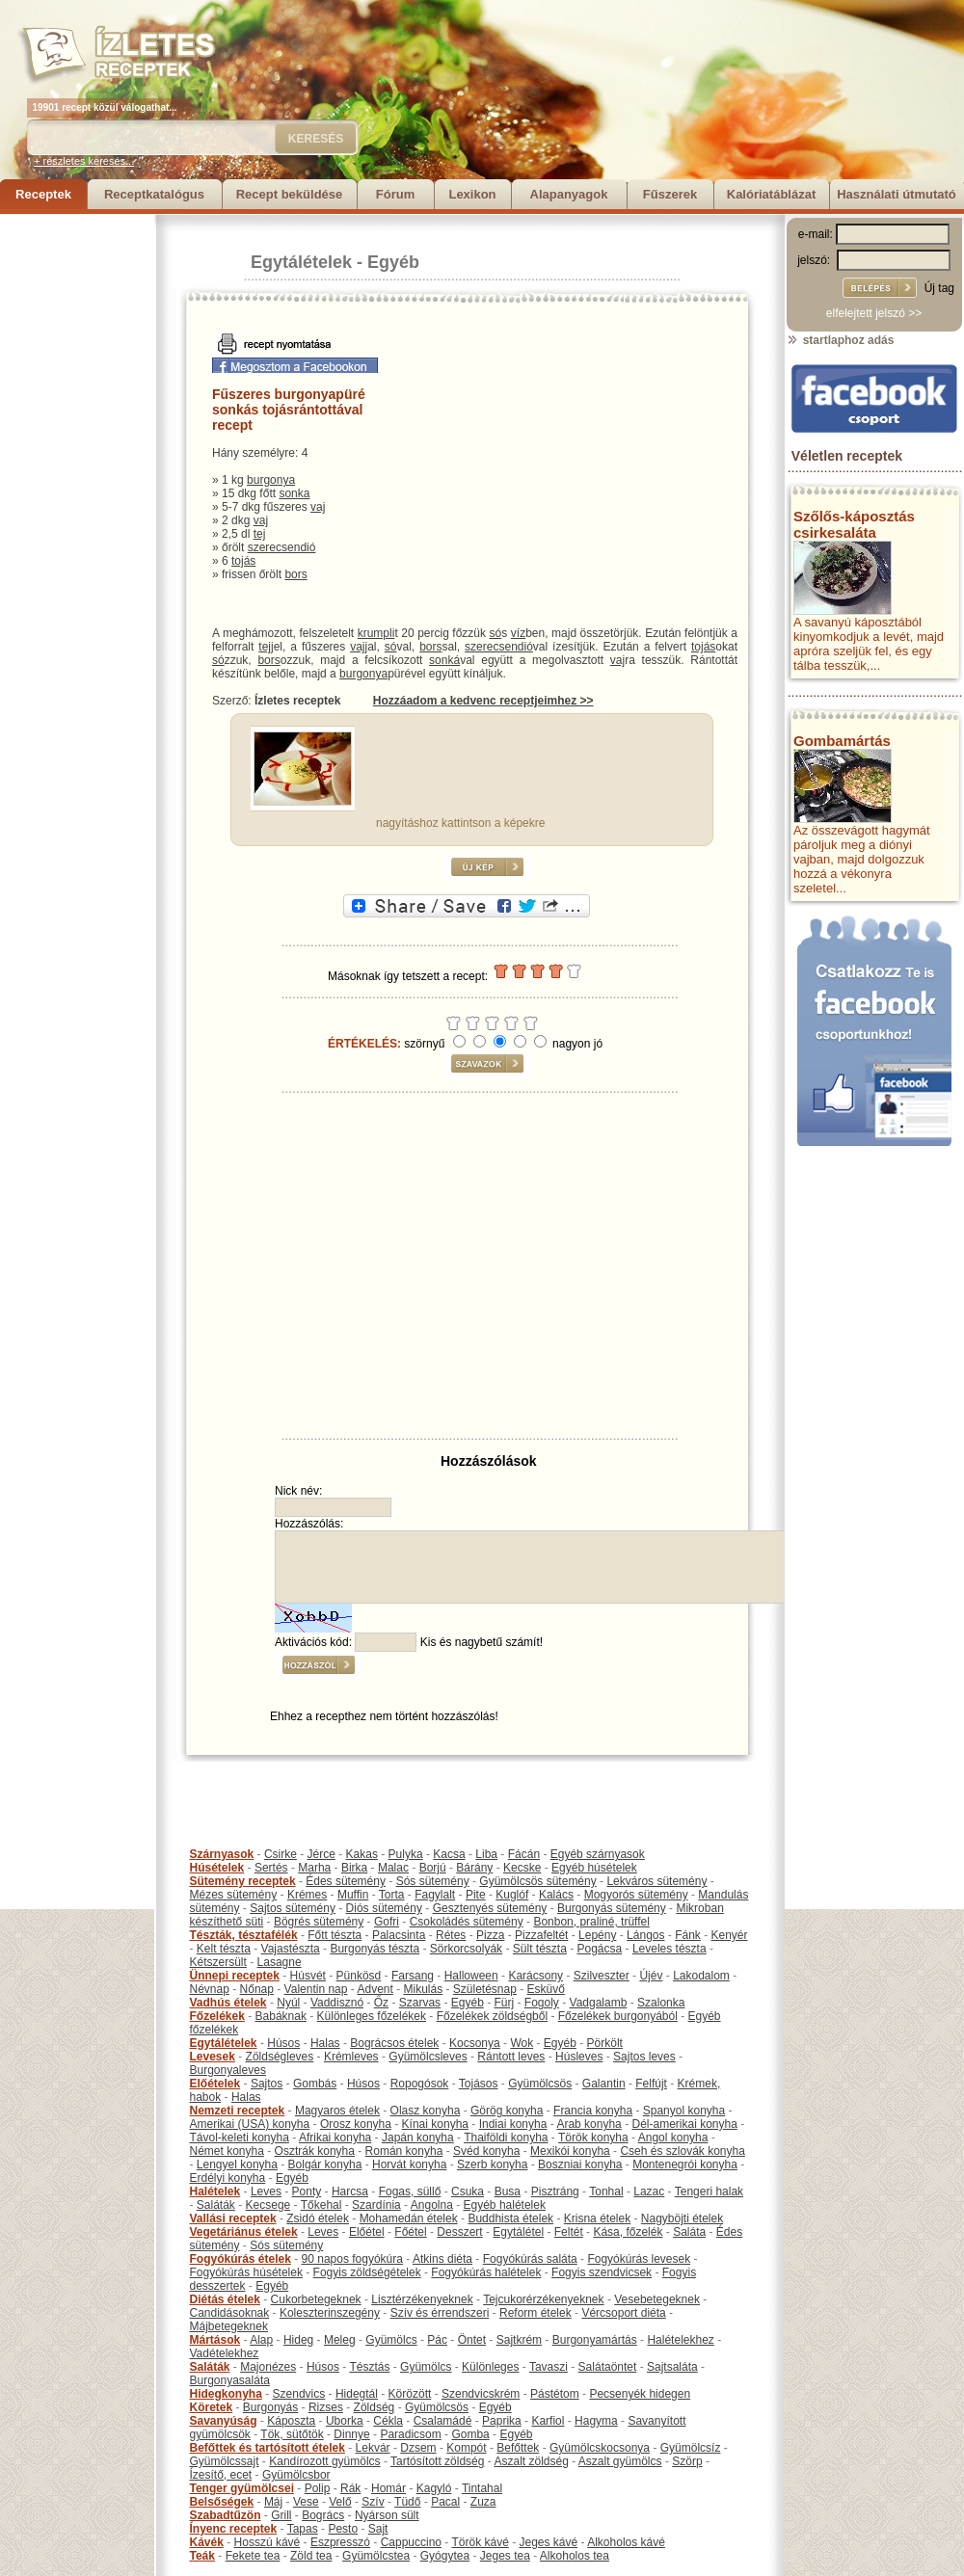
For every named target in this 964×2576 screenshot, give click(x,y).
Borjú (432, 1867)
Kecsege (268, 2205)
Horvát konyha (409, 2164)
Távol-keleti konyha (239, 2137)
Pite (476, 1894)
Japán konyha (418, 2137)
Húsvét (308, 1975)
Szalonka (660, 2002)
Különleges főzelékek (371, 2016)
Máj (273, 2502)
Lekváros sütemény (656, 1881)
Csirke (280, 1854)
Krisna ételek (597, 2218)
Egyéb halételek (505, 2205)
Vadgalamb (599, 2002)
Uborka (344, 2421)
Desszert (459, 2232)
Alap (261, 2340)
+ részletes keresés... (84, 161)
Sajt (378, 2529)
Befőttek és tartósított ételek (267, 2448)
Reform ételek (535, 2313)
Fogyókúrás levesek (638, 2259)
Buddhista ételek (510, 2218)
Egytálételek (301, 262)
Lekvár (373, 2448)
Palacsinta (398, 1935)
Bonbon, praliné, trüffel (591, 1921)
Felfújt (651, 2083)
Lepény (597, 1935)
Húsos (283, 2043)
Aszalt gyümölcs (620, 2461)
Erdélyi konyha (228, 2178)
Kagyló (434, 2488)
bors (295, 574)
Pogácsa (600, 1948)
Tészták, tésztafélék (244, 1935)
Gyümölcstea (376, 2556)
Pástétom (554, 2394)
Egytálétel (518, 2232)
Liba (486, 1854)
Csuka (467, 2191)
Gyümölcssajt (224, 2461)
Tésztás (369, 2367)
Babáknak (281, 2016)
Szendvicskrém (481, 2394)
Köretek (211, 2407)
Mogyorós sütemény (636, 1894)
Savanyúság (223, 2421)
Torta (392, 1894)
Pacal (445, 2502)
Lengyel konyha (237, 2164)
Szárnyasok (222, 1854)
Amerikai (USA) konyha (250, 2124)
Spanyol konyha (684, 2110)
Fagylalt (435, 1894)
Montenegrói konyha (684, 2164)
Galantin (604, 2083)
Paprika (502, 2421)
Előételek (215, 2083)
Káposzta (291, 2421)
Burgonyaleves (228, 2070)
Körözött (410, 2394)
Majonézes (268, 2367)
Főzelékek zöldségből (492, 2016)
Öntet (472, 2340)
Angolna (432, 2205)
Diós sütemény (384, 1908)
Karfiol (547, 2421)
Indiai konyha (513, 2124)
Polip (318, 2488)
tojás (243, 561)
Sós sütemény (432, 1881)
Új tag (939, 288)
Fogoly (541, 2002)
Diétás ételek (225, 2299)
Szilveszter (601, 1975)
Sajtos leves (644, 2056)
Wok (521, 2043)
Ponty (307, 2191)
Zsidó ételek (317, 2218)
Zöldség (374, 2407)
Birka (354, 1867)
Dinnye (351, 2434)
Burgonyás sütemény (611, 1908)
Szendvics (299, 2394)
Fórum (395, 194)
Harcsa (350, 2191)
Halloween (471, 1975)
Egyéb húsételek (594, 1867)
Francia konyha (592, 2110)
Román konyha (404, 2151)
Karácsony (535, 1975)
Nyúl (288, 2002)
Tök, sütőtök (291, 2434)
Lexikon (471, 194)
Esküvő (546, 1989)
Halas (325, 2043)
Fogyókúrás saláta (530, 2259)
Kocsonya (474, 2043)
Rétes (451, 1935)
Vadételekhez (224, 2353)
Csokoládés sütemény (466, 1921)
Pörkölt (605, 2043)
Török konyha (593, 2137)
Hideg (298, 2340)
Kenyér (729, 1935)
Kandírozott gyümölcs (324, 2461)
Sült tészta (540, 1948)
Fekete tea (253, 2556)
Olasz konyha (425, 2110)
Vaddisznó (336, 2002)
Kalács (556, 1894)
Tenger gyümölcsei (242, 2488)
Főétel (410, 2232)
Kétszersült (218, 1962)
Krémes (307, 1894)
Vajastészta (290, 1948)
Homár (388, 2488)
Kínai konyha (435, 2124)
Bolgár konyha (325, 2164)
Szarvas (420, 2002)
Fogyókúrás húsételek (246, 2272)
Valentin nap (316, 1989)
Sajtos (266, 2083)
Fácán (524, 1854)
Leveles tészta (669, 1948)
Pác (437, 2340)
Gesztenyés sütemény (490, 1908)
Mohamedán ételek (409, 2218)
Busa (508, 2191)
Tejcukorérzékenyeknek (543, 2299)
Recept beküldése (289, 194)
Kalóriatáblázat (771, 194)
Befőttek (517, 2448)
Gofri (386, 1921)
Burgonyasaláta (230, 2380)
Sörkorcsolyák (466, 1948)
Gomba (470, 2434)
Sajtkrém (519, 2340)
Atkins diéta (442, 2259)
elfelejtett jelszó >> (874, 313)
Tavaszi (548, 2367)
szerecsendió (282, 547)
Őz (381, 2002)
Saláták (216, 2205)
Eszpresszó (340, 2542)
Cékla (388, 2421)
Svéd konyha (486, 2151)
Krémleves (351, 2056)
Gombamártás (842, 740)
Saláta (689, 2232)
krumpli (376, 633)
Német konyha (227, 2151)
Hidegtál (356, 2394)
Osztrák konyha (315, 2151)
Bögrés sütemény (318, 1921)
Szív (373, 2502)
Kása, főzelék (627, 2232)
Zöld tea (311, 2556)
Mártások (215, 2340)
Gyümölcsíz (690, 2448)
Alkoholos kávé (626, 2542)
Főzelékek (217, 2016)
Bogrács (323, 2515)
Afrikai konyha (335, 2137)
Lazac (648, 2191)
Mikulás (422, 1989)
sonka (294, 493)
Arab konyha (588, 2124)
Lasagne (279, 1962)
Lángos (645, 1935)
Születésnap (485, 1989)
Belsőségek (222, 2502)
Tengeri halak (709, 2191)
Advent (374, 1989)
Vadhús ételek (228, 2002)
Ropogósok (419, 2083)
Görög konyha (506, 2110)
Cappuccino (411, 2542)
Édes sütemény (346, 1881)
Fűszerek (670, 194)
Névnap (209, 1989)
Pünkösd (359, 1975)
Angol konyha (673, 2137)
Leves (266, 2191)
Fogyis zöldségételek (367, 2272)
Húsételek (217, 1867)
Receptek (43, 194)
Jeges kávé (548, 2542)
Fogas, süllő (410, 2191)
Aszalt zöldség (531, 2461)
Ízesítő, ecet (221, 2475)
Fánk (688, 1935)
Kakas (362, 1854)
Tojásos (478, 2083)
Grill (281, 2515)
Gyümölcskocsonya (599, 2448)
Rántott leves (511, 2056)
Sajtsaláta (672, 2367)
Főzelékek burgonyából (618, 2016)
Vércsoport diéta (623, 2313)
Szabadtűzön (225, 2515)
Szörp (687, 2461)
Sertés (271, 1867)
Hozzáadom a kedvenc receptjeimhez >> (483, 700)
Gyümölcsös (540, 2083)
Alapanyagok (569, 194)
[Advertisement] (77, 503)
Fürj (504, 2002)
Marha (314, 1867)
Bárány (474, 1867)
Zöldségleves (280, 2056)
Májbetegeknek (229, 2326)
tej (260, 534)
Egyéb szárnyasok (597, 1854)
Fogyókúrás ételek (240, 2259)
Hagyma (596, 2421)
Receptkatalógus (154, 194)
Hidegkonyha (226, 2394)
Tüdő (407, 2502)
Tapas (302, 2529)
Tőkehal (321, 2205)
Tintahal (482, 2488)
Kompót (466, 2448)
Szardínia (376, 2205)
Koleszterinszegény (330, 2313)
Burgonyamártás (594, 2340)
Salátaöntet (607, 2367)
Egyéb (393, 262)
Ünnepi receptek (235, 1975)
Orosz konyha (355, 2124)
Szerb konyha (492, 2164)
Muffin (352, 1894)
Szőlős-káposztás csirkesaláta (854, 524)
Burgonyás (270, 2407)
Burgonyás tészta (374, 1948)
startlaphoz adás (840, 340)
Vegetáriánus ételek (244, 2232)
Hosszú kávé (267, 2542)
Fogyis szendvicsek (601, 2272)
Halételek (215, 2191)
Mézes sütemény (234, 1894)
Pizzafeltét (541, 1935)
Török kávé (479, 2542)
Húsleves (578, 2056)
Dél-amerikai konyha (683, 2124)
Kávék (207, 2542)
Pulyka (405, 1854)
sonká (444, 660)
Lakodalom (701, 1975)
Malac (393, 1867)
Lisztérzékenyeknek (421, 2299)
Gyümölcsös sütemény (537, 1881)
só (496, 633)
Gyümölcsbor (296, 2475)
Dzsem (418, 2448)
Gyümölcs (390, 2340)
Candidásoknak (230, 2313)
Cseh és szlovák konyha (682, 2151)
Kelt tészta (224, 1948)
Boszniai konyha (580, 2164)
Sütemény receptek (243, 1881)
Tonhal (606, 2191)
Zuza (483, 2502)
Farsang (412, 1975)
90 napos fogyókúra (352, 2259)
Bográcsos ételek (394, 2043)
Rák (350, 2488)
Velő (340, 2502)
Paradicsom (410, 2434)
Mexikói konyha (570, 2151)
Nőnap (257, 1989)
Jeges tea (505, 2556)
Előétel (367, 2232)
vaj (317, 507)
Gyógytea (444, 2556)
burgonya (271, 480)
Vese (306, 2502)
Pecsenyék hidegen (639, 2394)
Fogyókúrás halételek (486, 2272)
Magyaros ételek (337, 2110)
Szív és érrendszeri (440, 2313)
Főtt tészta (335, 1935)
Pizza (490, 1935)
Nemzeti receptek (237, 2110)
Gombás (314, 2083)
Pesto (343, 2529)
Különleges (490, 2367)
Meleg (340, 2340)
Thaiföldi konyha (506, 2137)
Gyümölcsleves (427, 2056)
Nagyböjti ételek (682, 2218)
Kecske (522, 1867)
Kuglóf (511, 1894)
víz (518, 633)
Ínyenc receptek (234, 2529)
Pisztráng (555, 2191)
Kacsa (449, 1854)
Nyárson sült (387, 2515)
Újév (650, 1975)
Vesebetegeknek (657, 2299)
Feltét (568, 2232)
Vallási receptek (233, 2218)
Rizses (325, 2407)
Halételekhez (680, 2340)
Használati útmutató (896, 194)
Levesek (212, 2056)
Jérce (321, 1854)
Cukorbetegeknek (316, 2299)
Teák (202, 2556)
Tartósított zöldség (437, 2461)
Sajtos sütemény (292, 1908)
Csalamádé (443, 2421)
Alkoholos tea (574, 2556)
